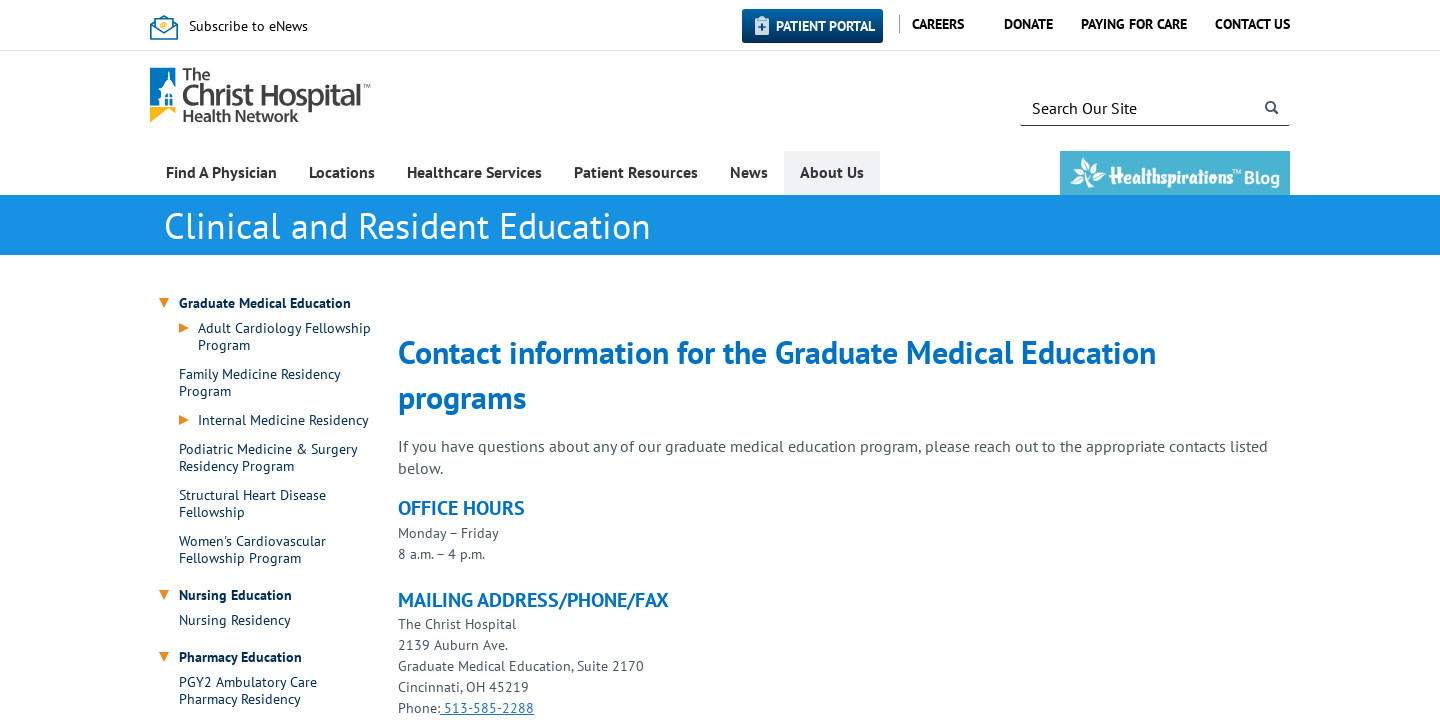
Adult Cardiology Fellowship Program (284, 337)
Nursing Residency (235, 620)
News (749, 172)
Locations (342, 172)
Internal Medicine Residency (283, 420)
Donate (1028, 24)
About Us (832, 172)
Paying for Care (1134, 24)
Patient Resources (636, 172)
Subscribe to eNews (248, 26)
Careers (938, 24)
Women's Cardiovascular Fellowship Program (252, 550)
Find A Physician (221, 172)
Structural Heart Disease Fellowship (252, 504)
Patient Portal (825, 26)
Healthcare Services (474, 172)
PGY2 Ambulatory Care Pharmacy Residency (248, 691)
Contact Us (1252, 24)
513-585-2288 (487, 708)
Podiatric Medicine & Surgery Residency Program (268, 458)
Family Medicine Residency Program (259, 383)
